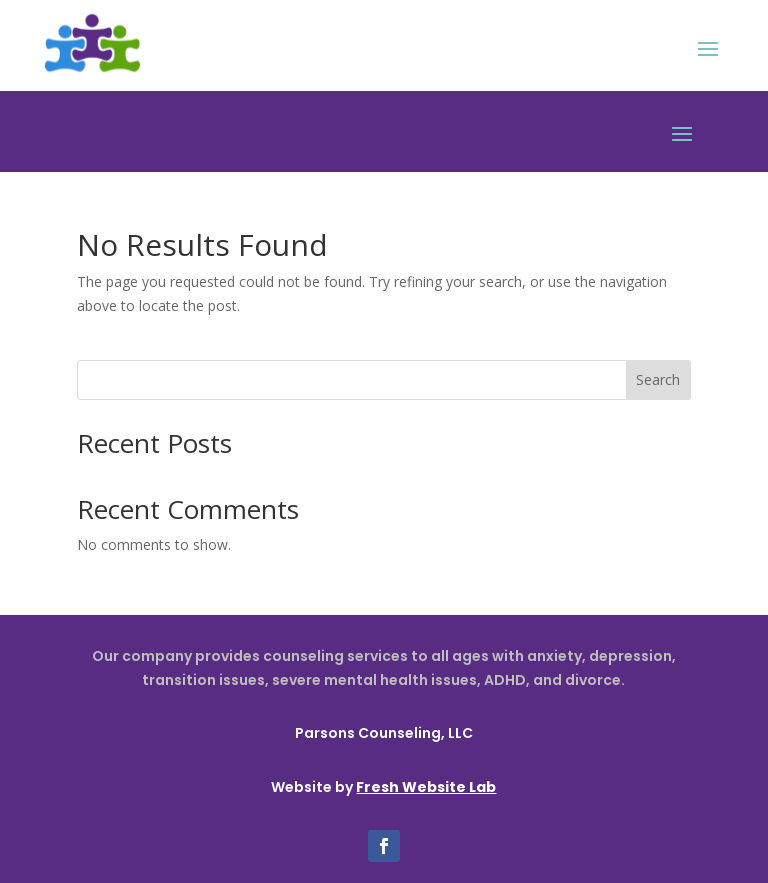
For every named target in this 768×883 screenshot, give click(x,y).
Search (658, 379)
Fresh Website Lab (426, 787)
